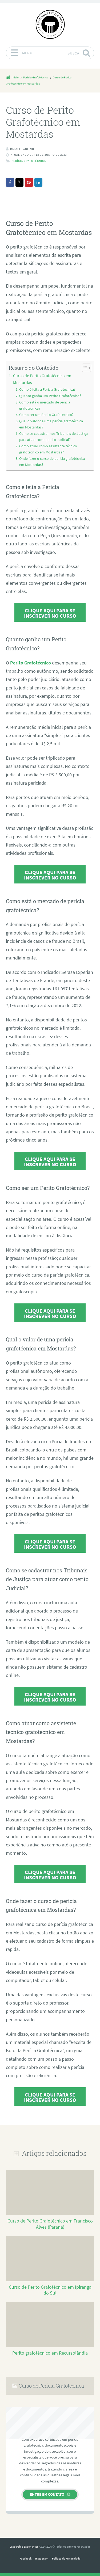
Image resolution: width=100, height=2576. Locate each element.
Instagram (41, 2558)
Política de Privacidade (66, 2558)
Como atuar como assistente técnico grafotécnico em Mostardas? (48, 449)
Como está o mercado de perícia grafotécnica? (44, 405)
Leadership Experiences (24, 2546)
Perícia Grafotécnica (28, 161)
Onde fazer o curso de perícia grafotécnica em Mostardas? (52, 461)
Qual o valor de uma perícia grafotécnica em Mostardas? (51, 424)
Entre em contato (47, 2494)
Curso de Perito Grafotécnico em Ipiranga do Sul (50, 2290)
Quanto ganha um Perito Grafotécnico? (50, 395)
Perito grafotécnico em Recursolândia (50, 2353)
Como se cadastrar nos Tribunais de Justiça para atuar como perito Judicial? (53, 436)
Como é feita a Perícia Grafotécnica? (47, 389)
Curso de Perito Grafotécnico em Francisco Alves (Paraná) (50, 2224)
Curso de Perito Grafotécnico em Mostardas (42, 379)
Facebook (25, 2558)
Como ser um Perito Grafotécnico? (46, 414)
